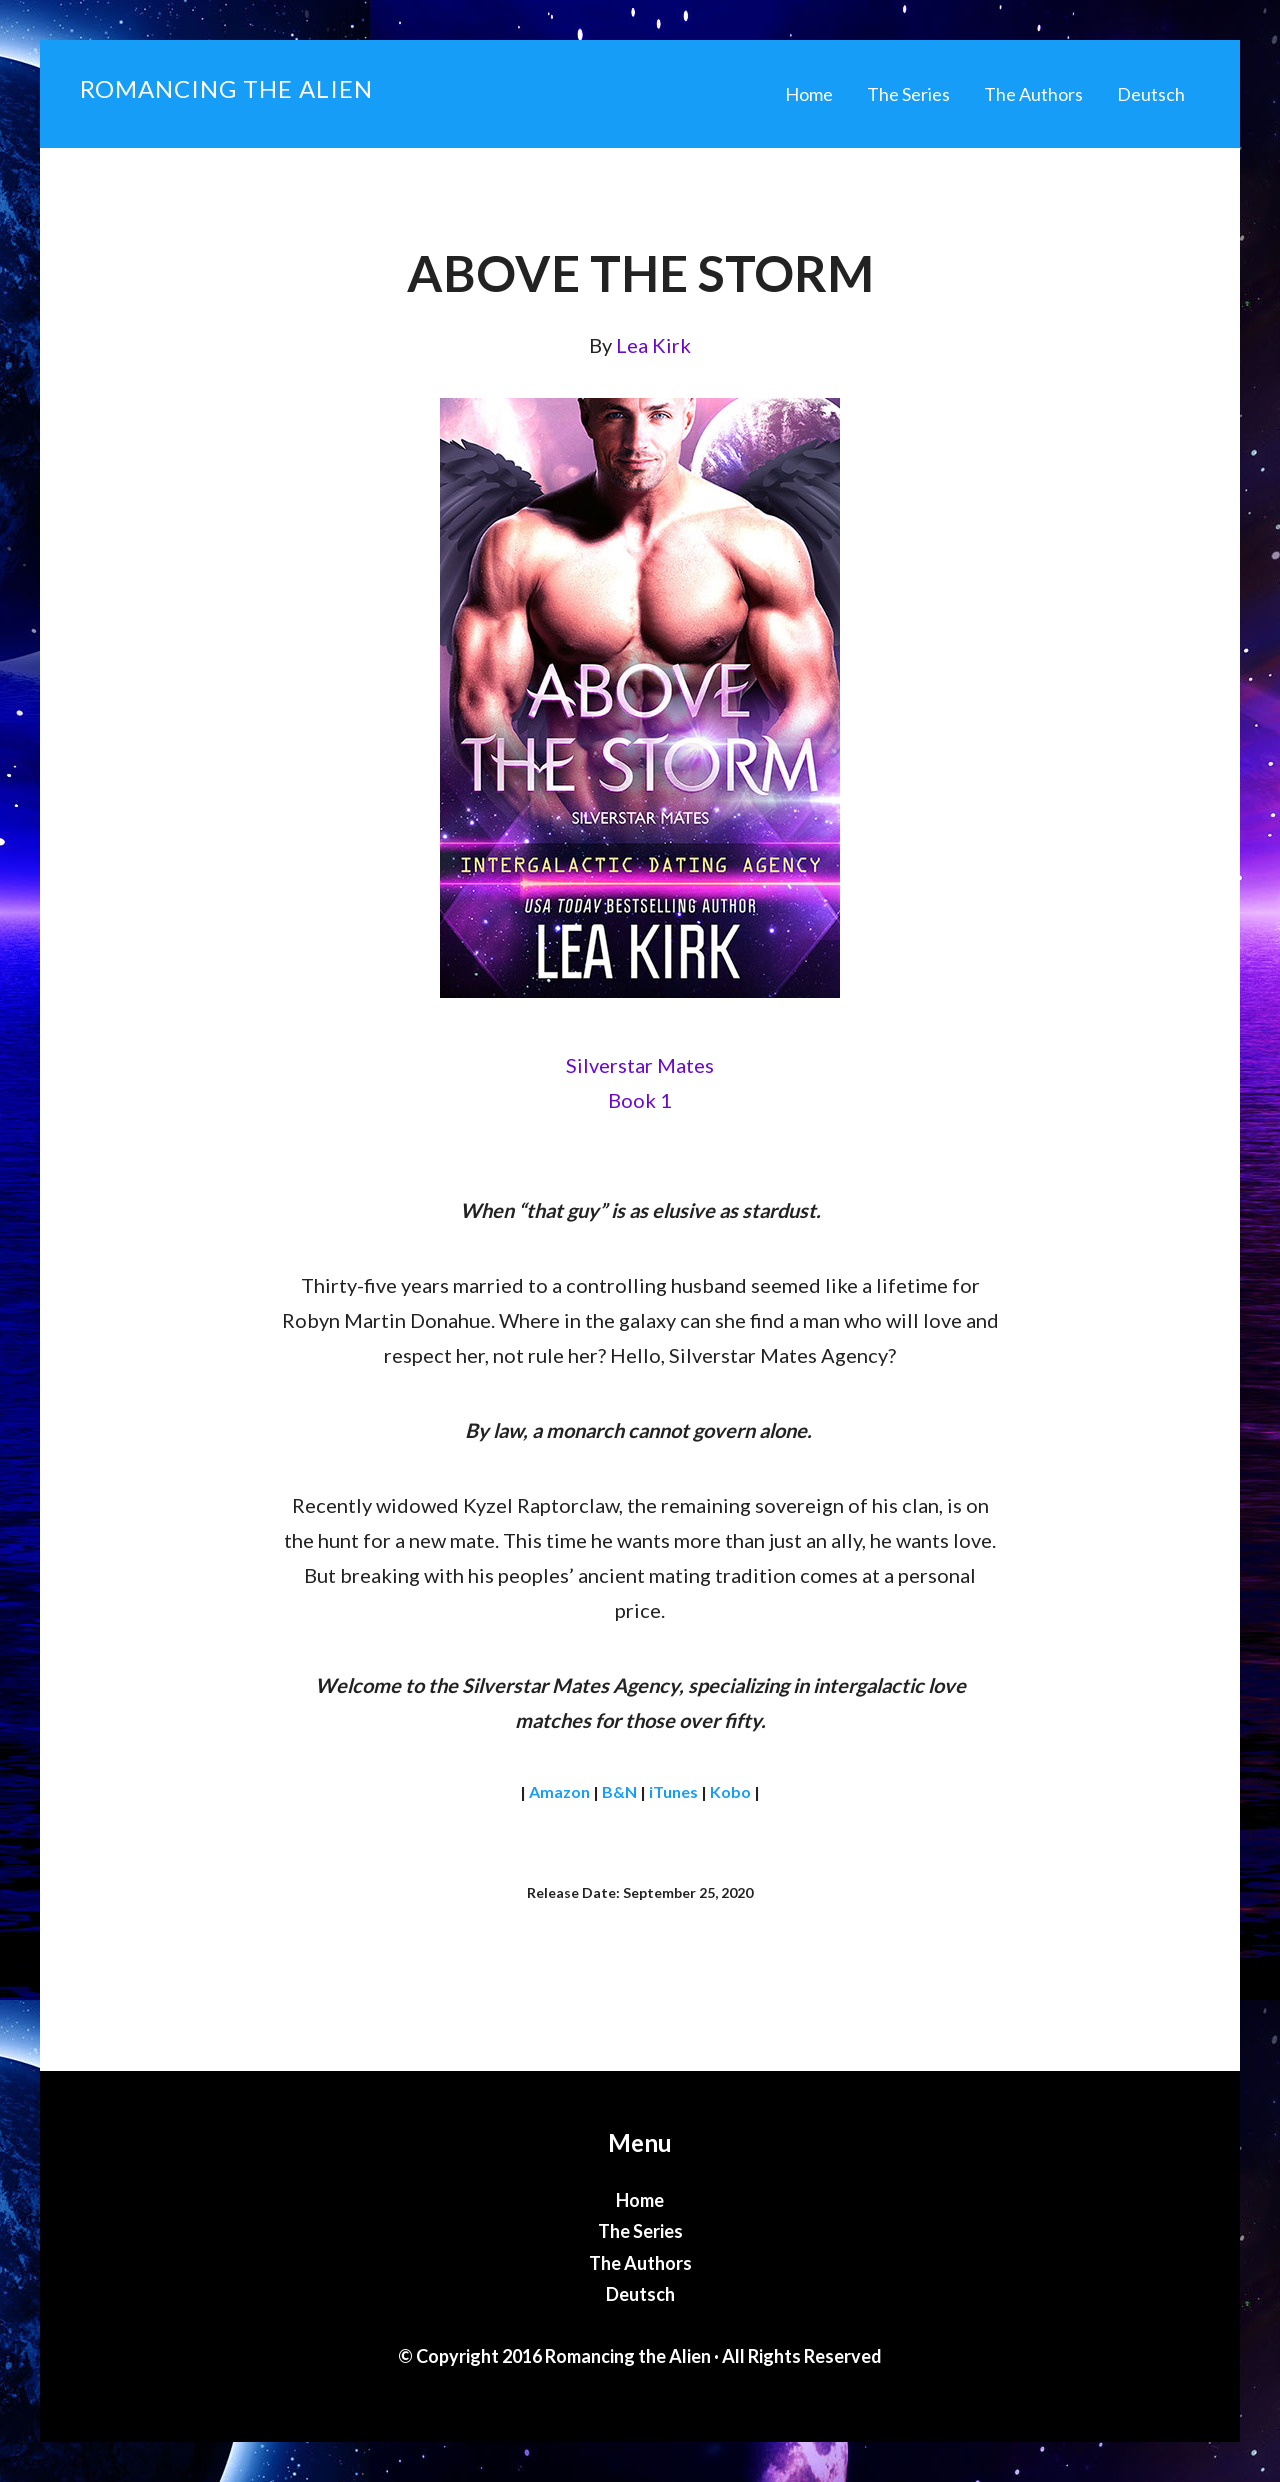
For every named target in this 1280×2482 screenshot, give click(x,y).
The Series (640, 2231)
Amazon (559, 1791)
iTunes (673, 1791)
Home (640, 2200)
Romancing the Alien (226, 88)
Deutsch (640, 2294)
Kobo (730, 1791)
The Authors (640, 2263)
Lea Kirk (653, 345)
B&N (619, 1791)
